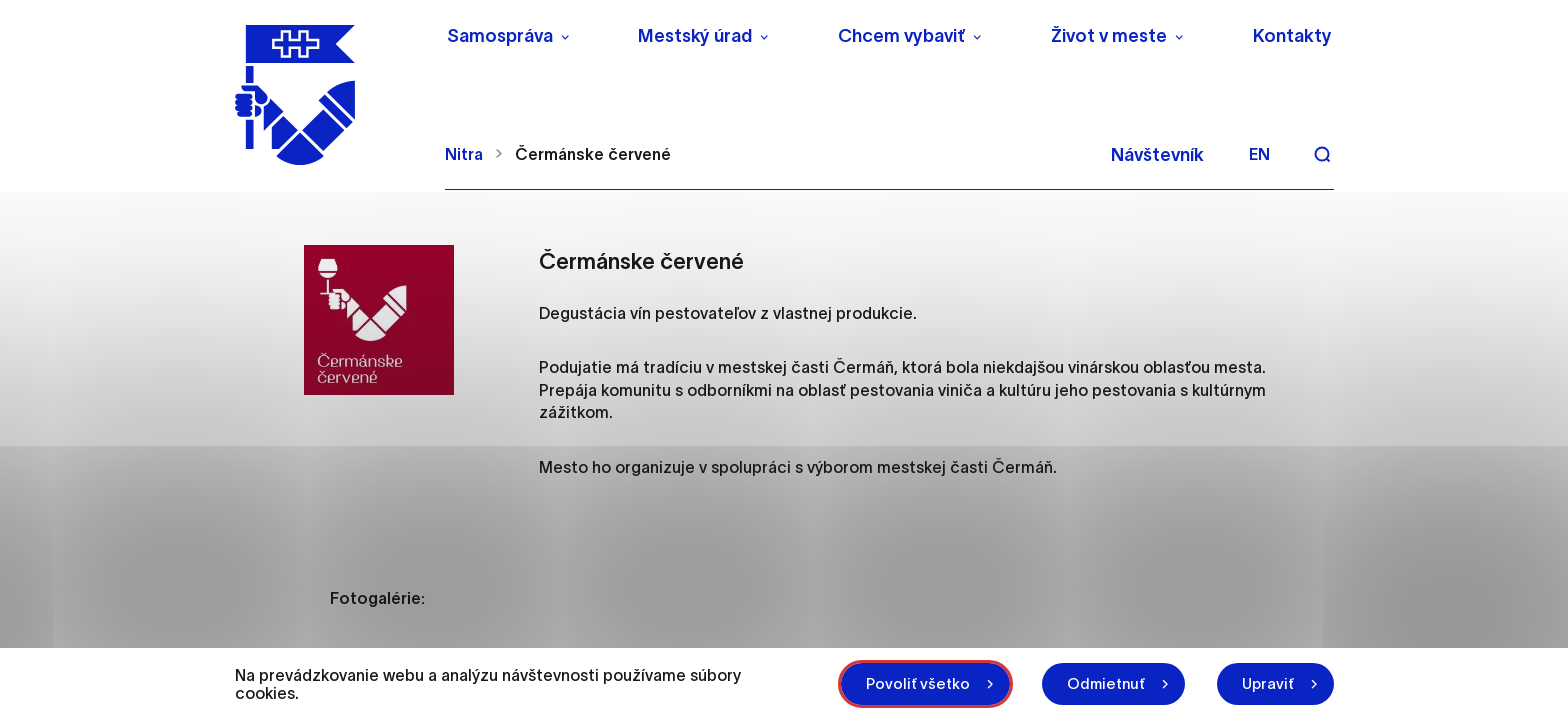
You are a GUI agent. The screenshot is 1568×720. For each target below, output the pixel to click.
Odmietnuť (1106, 683)
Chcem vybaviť (901, 36)
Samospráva (500, 36)
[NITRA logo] (327, 95)
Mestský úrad (695, 36)
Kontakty (1292, 36)
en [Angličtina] (1259, 154)
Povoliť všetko (918, 683)
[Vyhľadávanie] (1322, 154)
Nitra (464, 154)
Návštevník (1157, 155)
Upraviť (1268, 683)
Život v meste (1109, 36)
